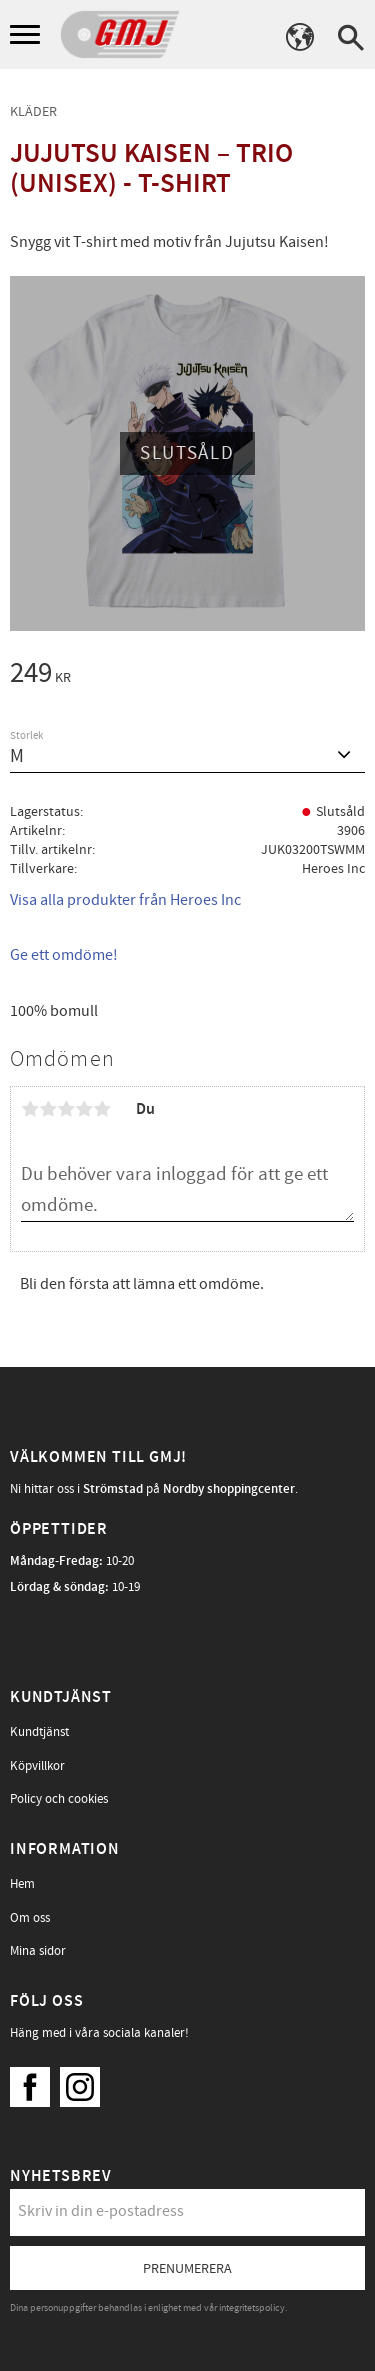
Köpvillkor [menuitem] (37, 1766)
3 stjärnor (66, 1109)
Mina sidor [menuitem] (38, 1951)
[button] (27, 35)
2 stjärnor (48, 1109)
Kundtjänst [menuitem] (39, 1732)
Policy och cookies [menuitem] (59, 1799)
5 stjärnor (102, 1109)
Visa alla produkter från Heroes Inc (125, 900)
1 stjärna (30, 1109)
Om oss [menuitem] (30, 1918)
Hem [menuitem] (22, 1884)
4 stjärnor (84, 1109)
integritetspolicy (252, 2308)
